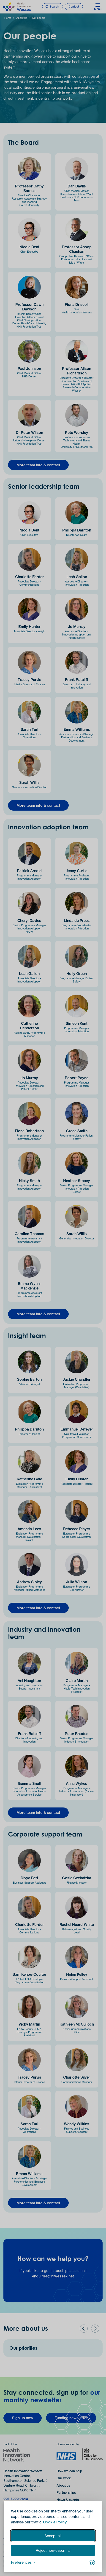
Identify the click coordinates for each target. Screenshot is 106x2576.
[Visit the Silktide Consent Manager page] (92, 2562)
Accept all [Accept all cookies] (53, 2535)
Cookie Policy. (55, 2522)
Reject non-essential (53, 2550)
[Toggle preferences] (23, 2562)
